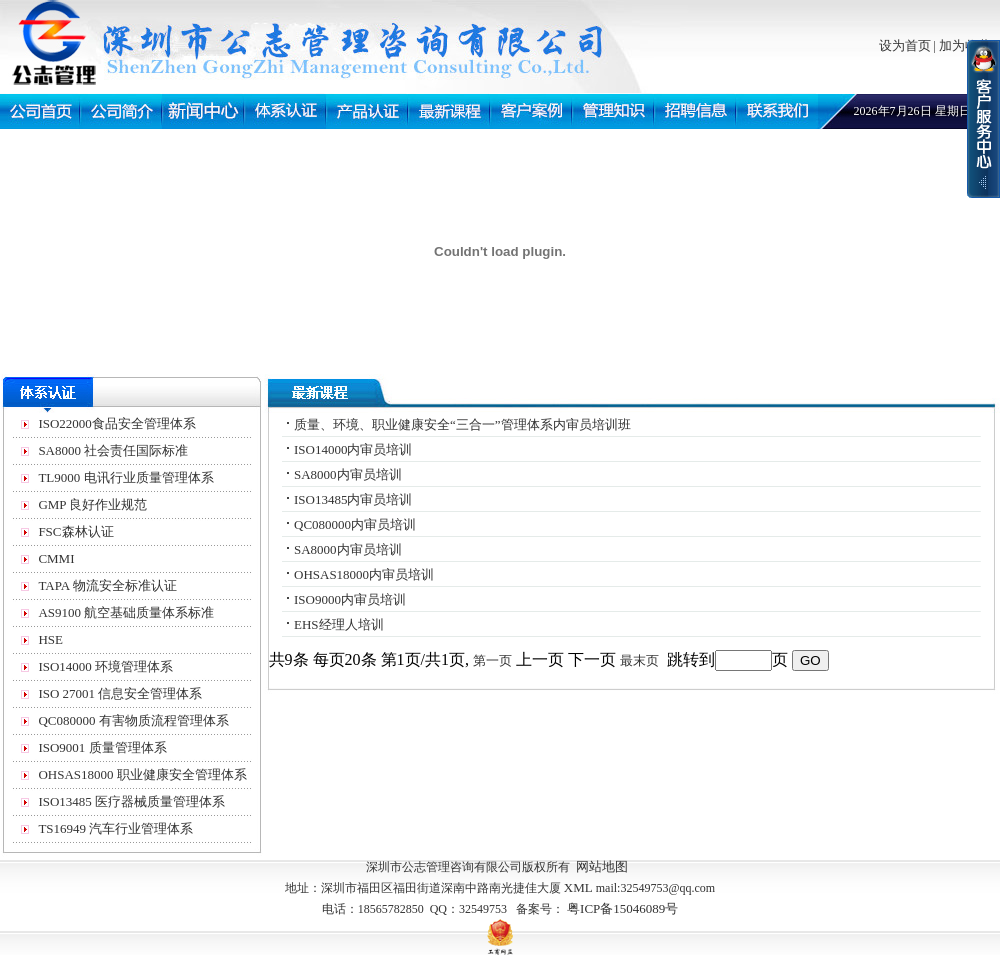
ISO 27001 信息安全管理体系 (120, 693)
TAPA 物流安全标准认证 (107, 585)
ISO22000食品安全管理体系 (116, 423)
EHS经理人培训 (339, 624)
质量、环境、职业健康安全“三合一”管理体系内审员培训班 (462, 424)
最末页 (639, 660)
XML (578, 887)
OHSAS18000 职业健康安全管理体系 (142, 774)
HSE (50, 639)
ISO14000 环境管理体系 (105, 666)
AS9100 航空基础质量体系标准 (126, 612)
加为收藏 (965, 45)
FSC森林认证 (75, 531)
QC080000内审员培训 (355, 524)
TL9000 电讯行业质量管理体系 (125, 477)
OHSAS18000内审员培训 (364, 574)
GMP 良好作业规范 (92, 504)
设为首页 (905, 45)
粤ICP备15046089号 (622, 908)
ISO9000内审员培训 (350, 599)
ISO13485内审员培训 (353, 499)
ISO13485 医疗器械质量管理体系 (131, 801)
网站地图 (602, 866)
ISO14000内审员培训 (353, 449)
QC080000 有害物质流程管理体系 (133, 720)
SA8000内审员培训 (348, 474)
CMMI (56, 558)
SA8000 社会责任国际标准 (113, 450)
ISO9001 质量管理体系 (102, 747)
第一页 (492, 660)
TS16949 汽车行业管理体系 (115, 828)
